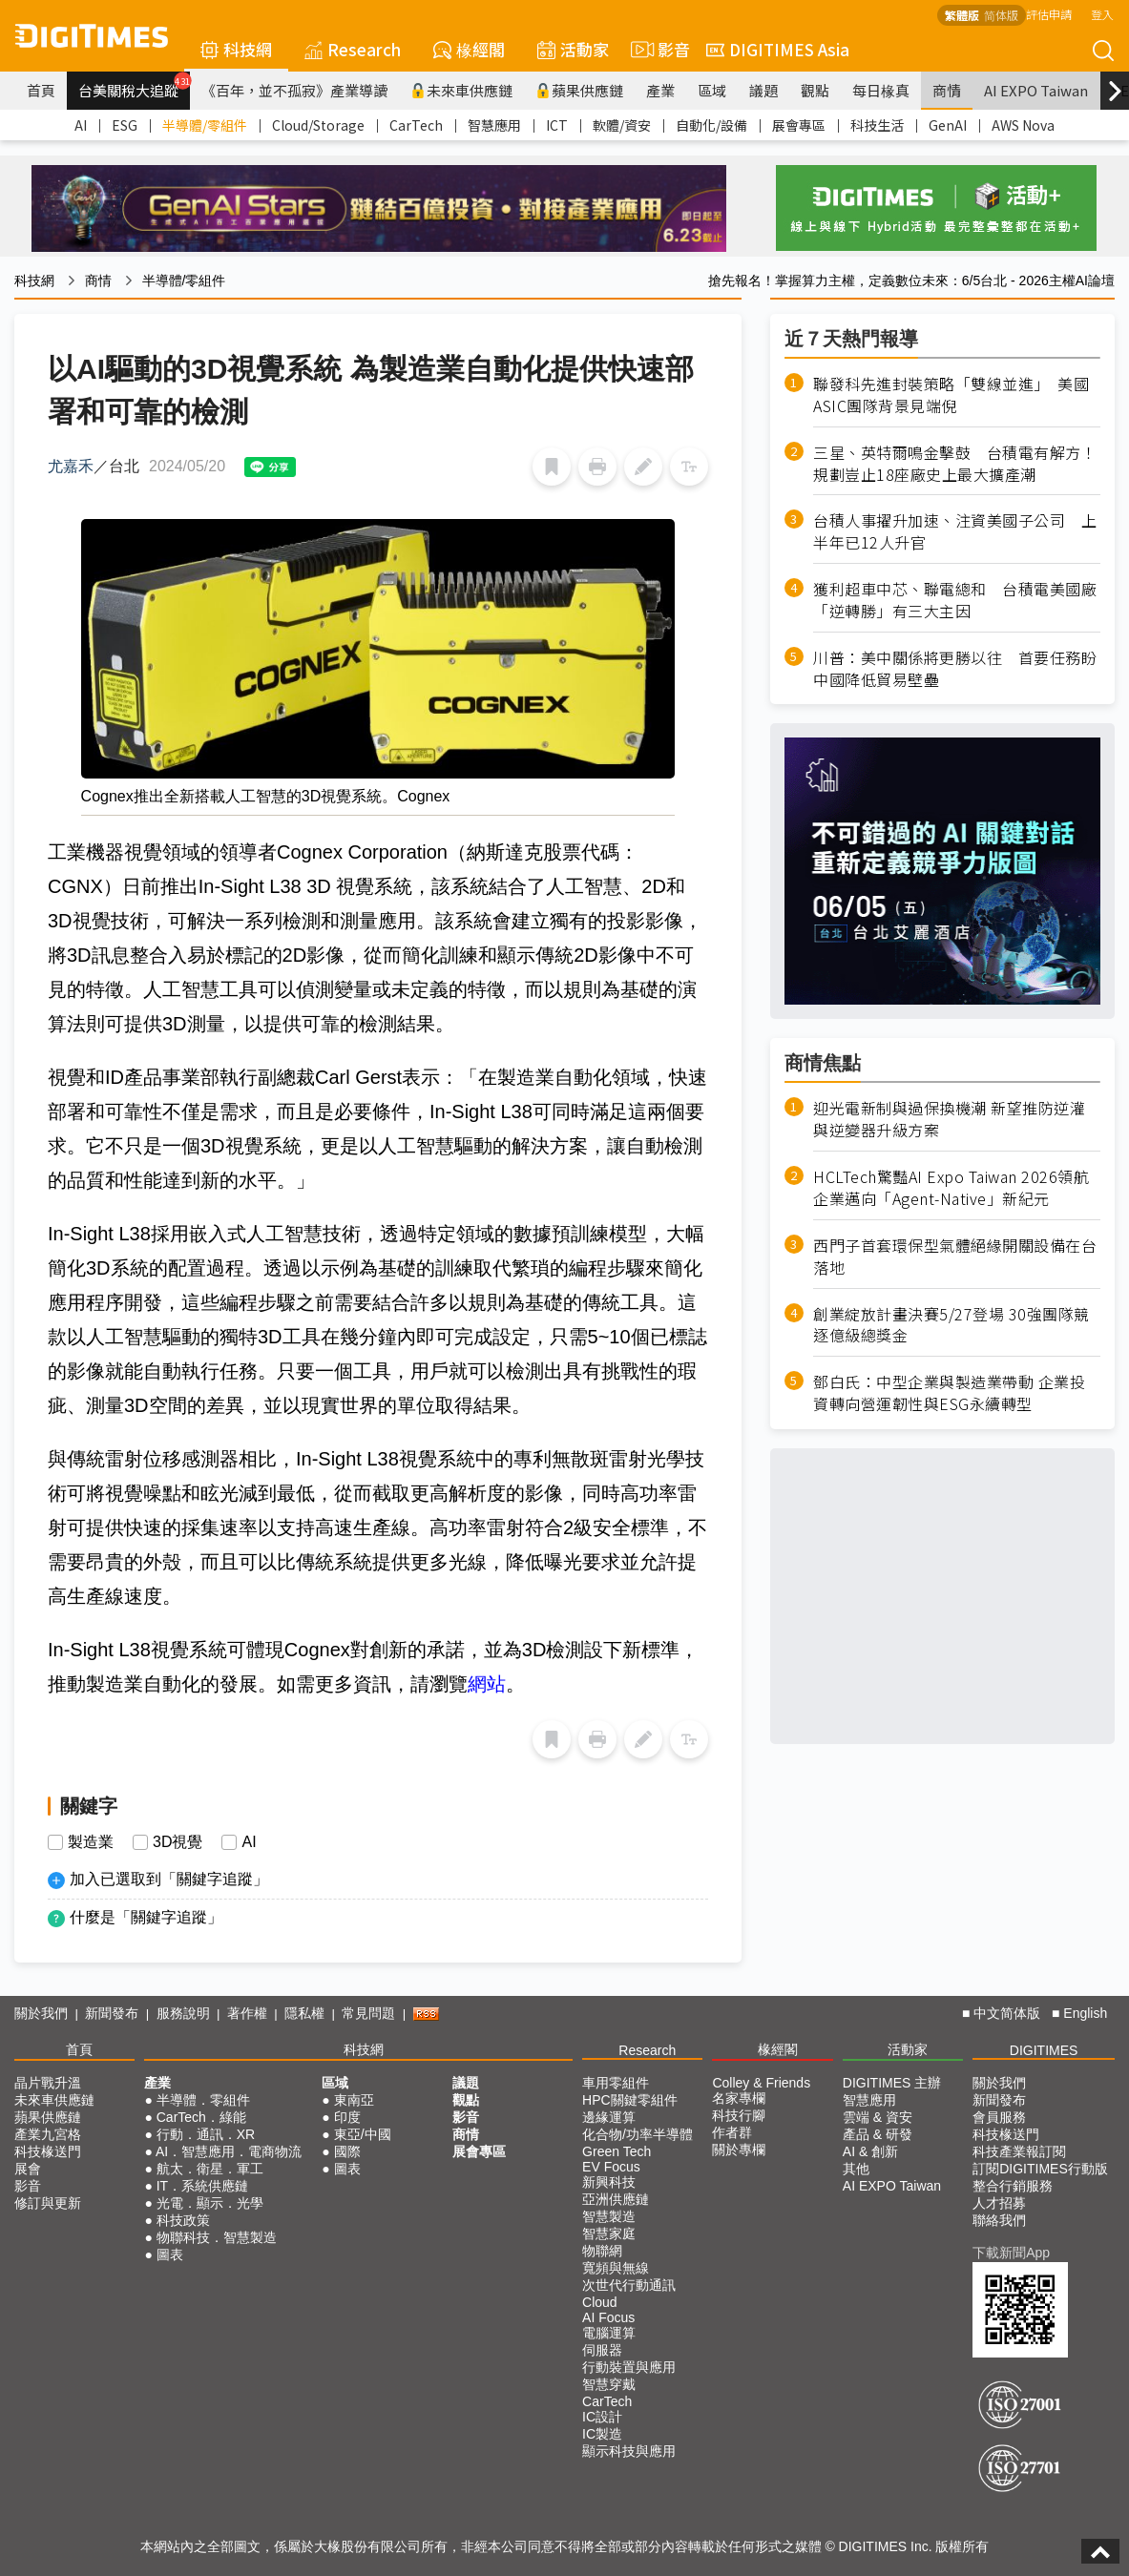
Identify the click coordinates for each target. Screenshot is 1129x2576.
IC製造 (602, 2433)
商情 (946, 90)
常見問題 (368, 2013)
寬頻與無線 (615, 2267)
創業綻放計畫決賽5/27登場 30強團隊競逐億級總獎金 (951, 1325)
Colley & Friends (761, 2082)
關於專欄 (738, 2149)
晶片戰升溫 (47, 2082)
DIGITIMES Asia (777, 49)
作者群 (732, 2132)
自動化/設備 (711, 125)
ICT (557, 125)
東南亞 (354, 2100)
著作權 (247, 2013)
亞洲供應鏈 (615, 2199)
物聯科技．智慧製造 (217, 2237)
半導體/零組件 (204, 125)
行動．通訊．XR (206, 2134)
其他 (856, 2168)
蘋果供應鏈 (579, 90)
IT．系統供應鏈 (202, 2185)
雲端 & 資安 (877, 2117)
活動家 (573, 49)
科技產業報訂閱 (1019, 2151)
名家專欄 (738, 2098)
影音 (657, 49)
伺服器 (602, 2350)
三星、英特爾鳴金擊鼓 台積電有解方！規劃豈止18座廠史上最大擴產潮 (955, 464)
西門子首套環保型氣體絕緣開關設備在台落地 (955, 1256)
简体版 (1001, 15)
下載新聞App (1011, 2252)
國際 (347, 2151)
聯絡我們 (999, 2220)
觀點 (815, 90)
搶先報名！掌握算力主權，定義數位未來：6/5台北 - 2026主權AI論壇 (911, 280)
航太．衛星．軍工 (210, 2168)
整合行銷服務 (1012, 2185)
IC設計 (602, 2416)
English (1085, 2013)
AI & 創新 (870, 2151)
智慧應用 (494, 125)
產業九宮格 (47, 2134)
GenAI (948, 125)
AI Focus (608, 2317)
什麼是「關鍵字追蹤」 (146, 1917)
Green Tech (616, 2151)
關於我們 (41, 2013)
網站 (487, 1683)
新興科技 (609, 2182)
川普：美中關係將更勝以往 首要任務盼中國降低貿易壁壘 (955, 669)
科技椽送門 (47, 2151)
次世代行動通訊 (629, 2285)
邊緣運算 (609, 2117)
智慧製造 (609, 2216)
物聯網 (602, 2250)
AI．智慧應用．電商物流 (229, 2151)
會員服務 (999, 2117)
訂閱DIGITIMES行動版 (1040, 2168)
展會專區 (799, 125)
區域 (712, 90)
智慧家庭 (609, 2233)
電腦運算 (609, 2332)
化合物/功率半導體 (637, 2134)
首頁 (41, 90)
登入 (1102, 14)
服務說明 (183, 2013)
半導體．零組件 (203, 2100)
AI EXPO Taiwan (1036, 90)
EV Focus (611, 2166)
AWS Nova (1023, 125)
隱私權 (304, 2013)
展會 (27, 2168)
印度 (347, 2117)
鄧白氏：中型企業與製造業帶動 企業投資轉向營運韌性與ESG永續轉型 (949, 1393)
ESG (124, 125)
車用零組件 (615, 2082)
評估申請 (1049, 14)
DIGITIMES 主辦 (892, 2082)
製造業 (91, 1842)
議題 (763, 90)
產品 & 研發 (877, 2134)
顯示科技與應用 (629, 2451)
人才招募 (999, 2203)
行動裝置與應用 (629, 2367)
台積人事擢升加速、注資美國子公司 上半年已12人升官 (955, 531)
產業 (660, 90)
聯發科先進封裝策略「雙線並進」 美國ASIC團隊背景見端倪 (951, 395)
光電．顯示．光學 (210, 2203)
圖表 (170, 2254)
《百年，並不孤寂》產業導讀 (294, 90)
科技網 (236, 49)
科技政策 (183, 2220)
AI (80, 125)
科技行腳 (738, 2115)
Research (352, 49)
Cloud (599, 2302)
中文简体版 (1006, 2013)
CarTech (416, 125)
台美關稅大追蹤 (134, 86)
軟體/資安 (622, 125)
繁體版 (962, 15)
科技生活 (877, 125)
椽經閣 (469, 49)
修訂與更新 (47, 2203)
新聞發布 (111, 2013)
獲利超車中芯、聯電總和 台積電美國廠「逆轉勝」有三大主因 (955, 600)
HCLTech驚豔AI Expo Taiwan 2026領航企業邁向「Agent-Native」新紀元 (951, 1188)
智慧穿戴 (609, 2384)
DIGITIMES (1044, 2050)
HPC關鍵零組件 (630, 2100)
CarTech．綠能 (201, 2117)
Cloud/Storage (318, 125)
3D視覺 (177, 1842)
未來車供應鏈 (461, 90)
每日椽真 (880, 90)
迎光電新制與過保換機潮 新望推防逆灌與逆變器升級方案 (949, 1119)
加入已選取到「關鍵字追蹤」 (169, 1879)
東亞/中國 (362, 2134)
